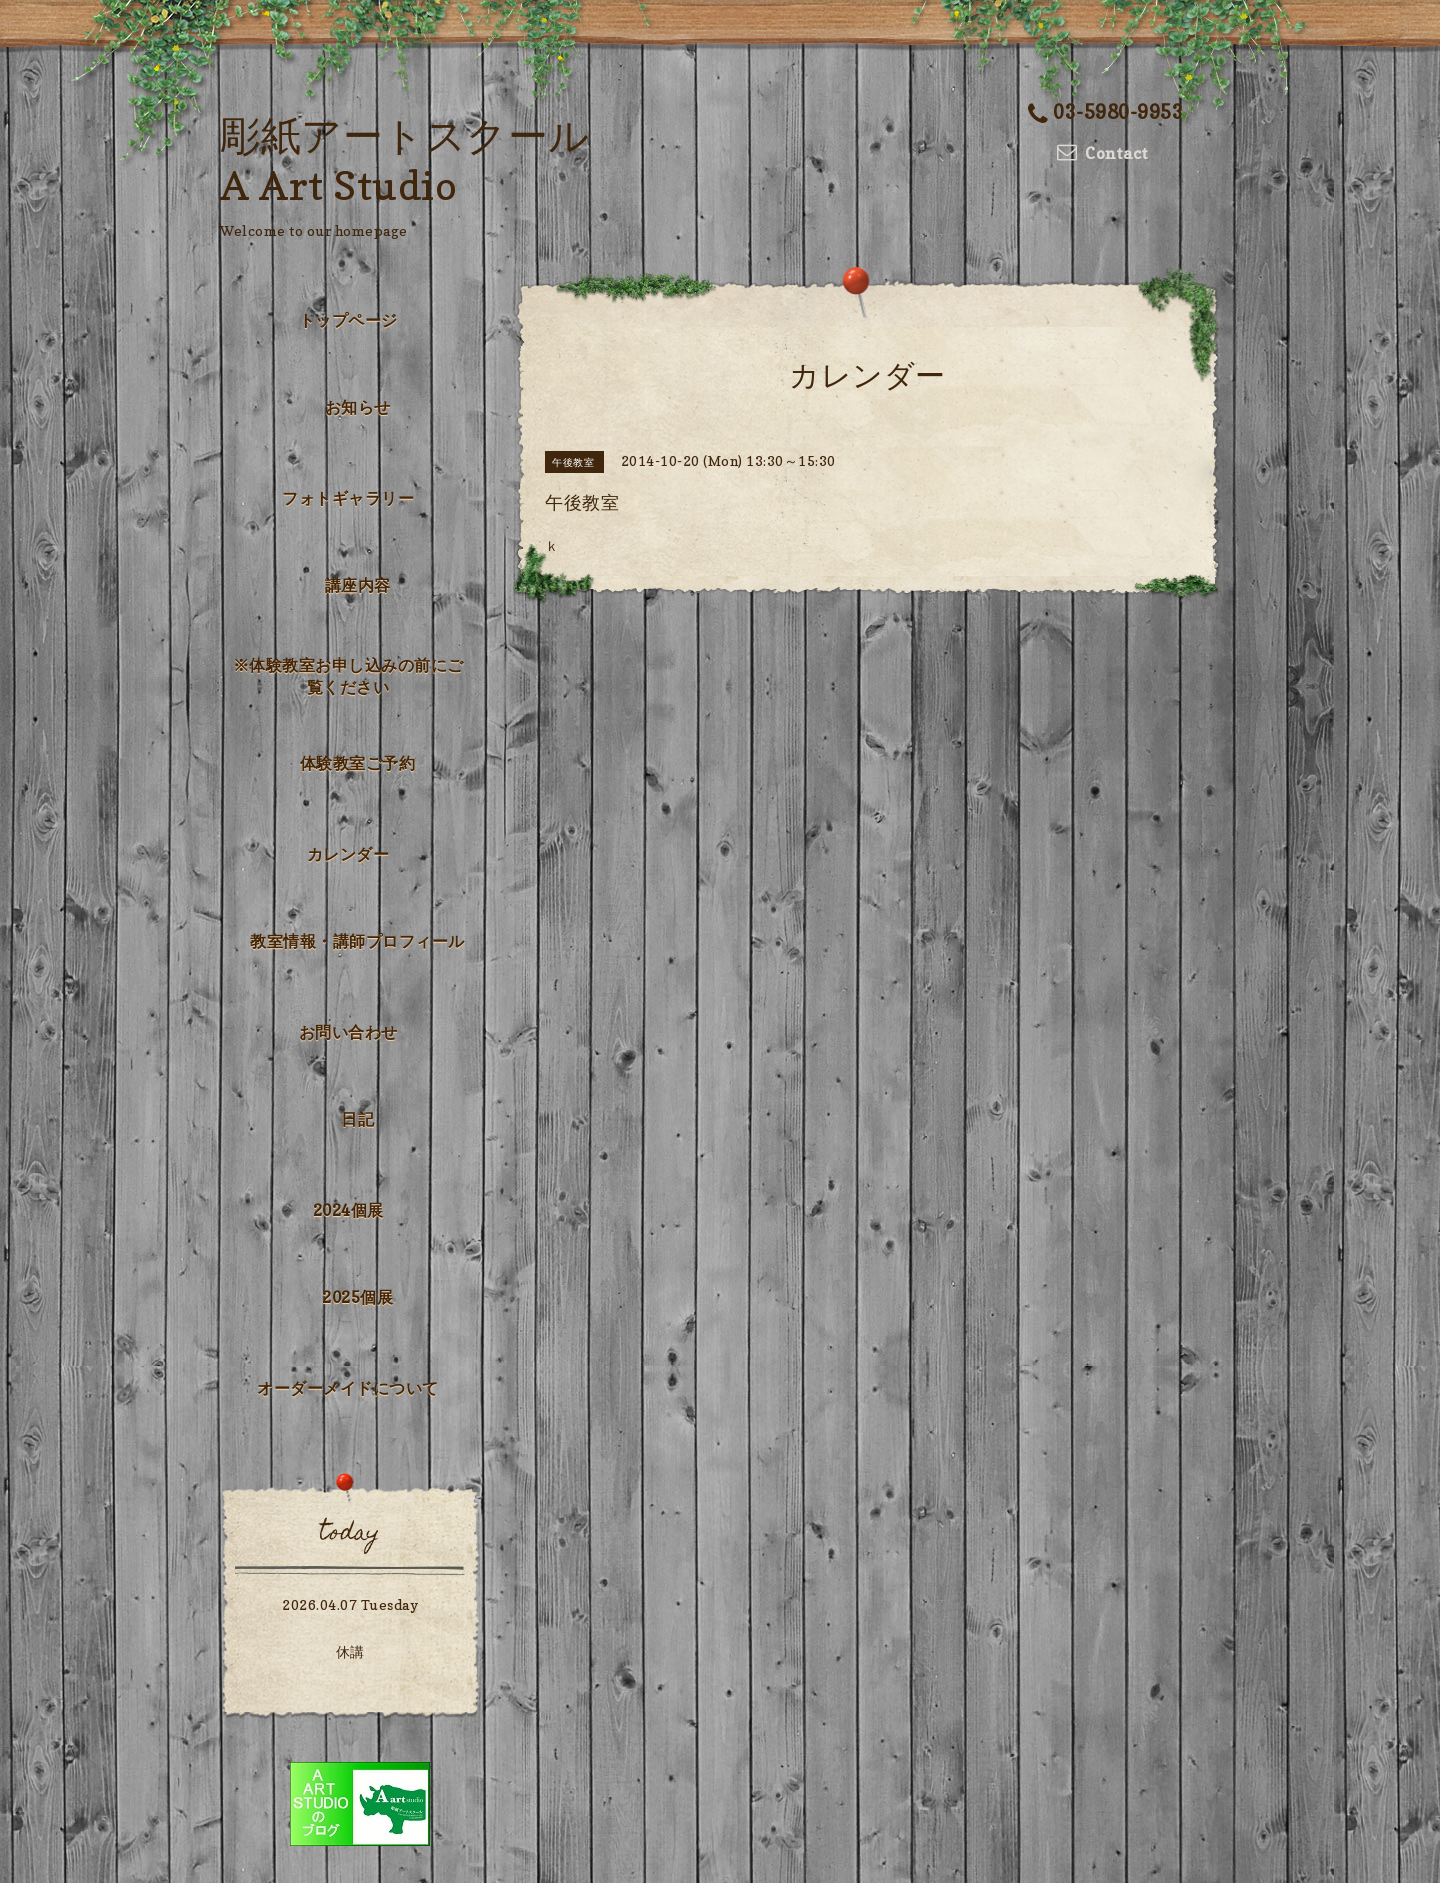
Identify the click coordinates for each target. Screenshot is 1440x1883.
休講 (350, 1651)
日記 (357, 1119)
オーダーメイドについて (348, 1388)
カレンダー (348, 854)
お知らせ (358, 407)
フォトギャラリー (348, 498)
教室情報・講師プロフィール (357, 941)
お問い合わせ (348, 1032)
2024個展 (348, 1210)
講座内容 (358, 585)
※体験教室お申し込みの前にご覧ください (348, 676)
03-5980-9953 (1106, 112)
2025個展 (357, 1297)
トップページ (348, 320)
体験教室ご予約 (358, 763)
